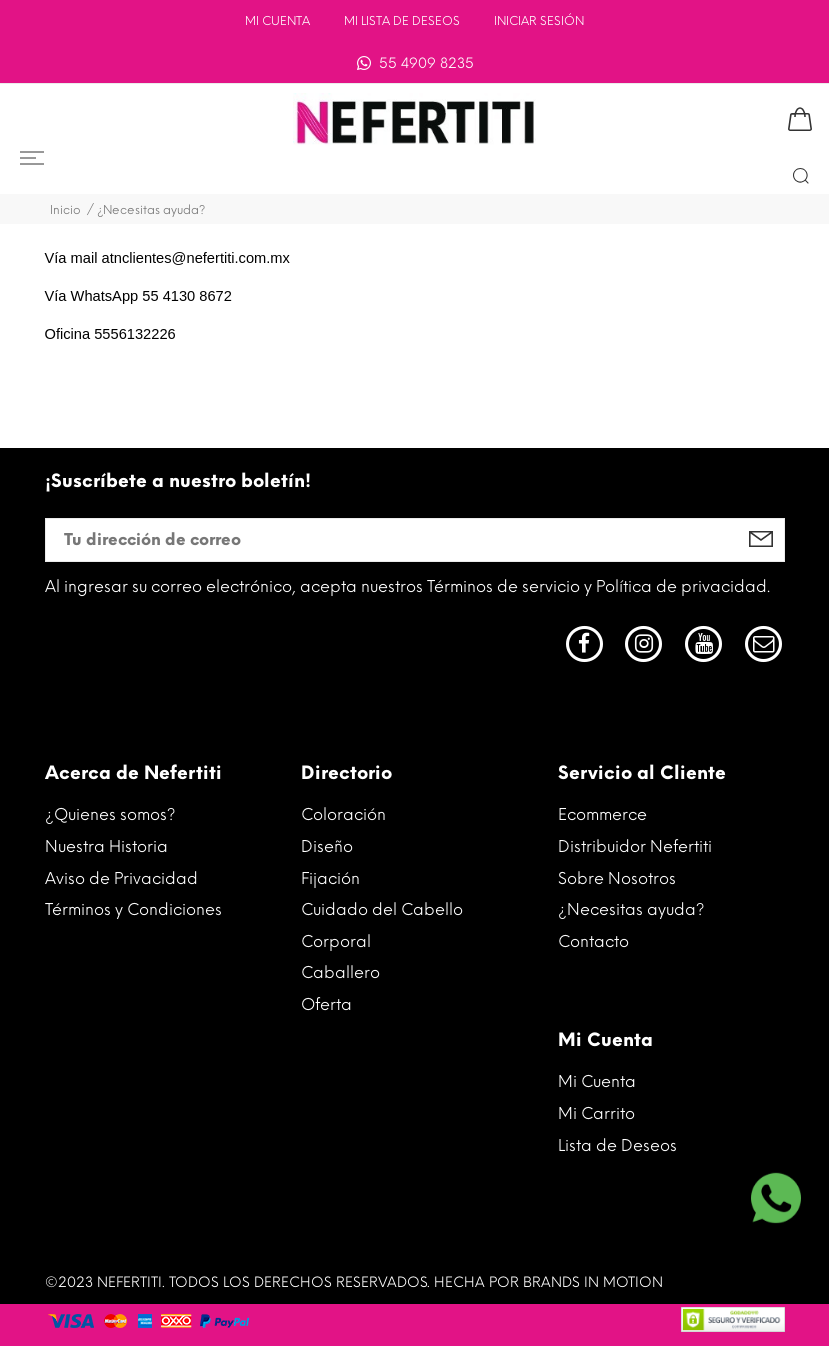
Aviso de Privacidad (121, 878)
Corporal (336, 941)
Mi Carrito (596, 1113)
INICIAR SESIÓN (539, 21)
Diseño (327, 846)
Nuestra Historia (106, 846)
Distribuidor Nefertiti (635, 846)
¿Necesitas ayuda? (631, 909)
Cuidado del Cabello (382, 909)
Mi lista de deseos (402, 21)
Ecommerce (602, 814)
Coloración (343, 814)
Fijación (330, 878)
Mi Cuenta (277, 21)
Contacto (593, 941)
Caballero (340, 972)
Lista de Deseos (617, 1145)
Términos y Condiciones (133, 909)
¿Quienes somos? (110, 814)
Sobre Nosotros (617, 878)
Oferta (326, 1004)
